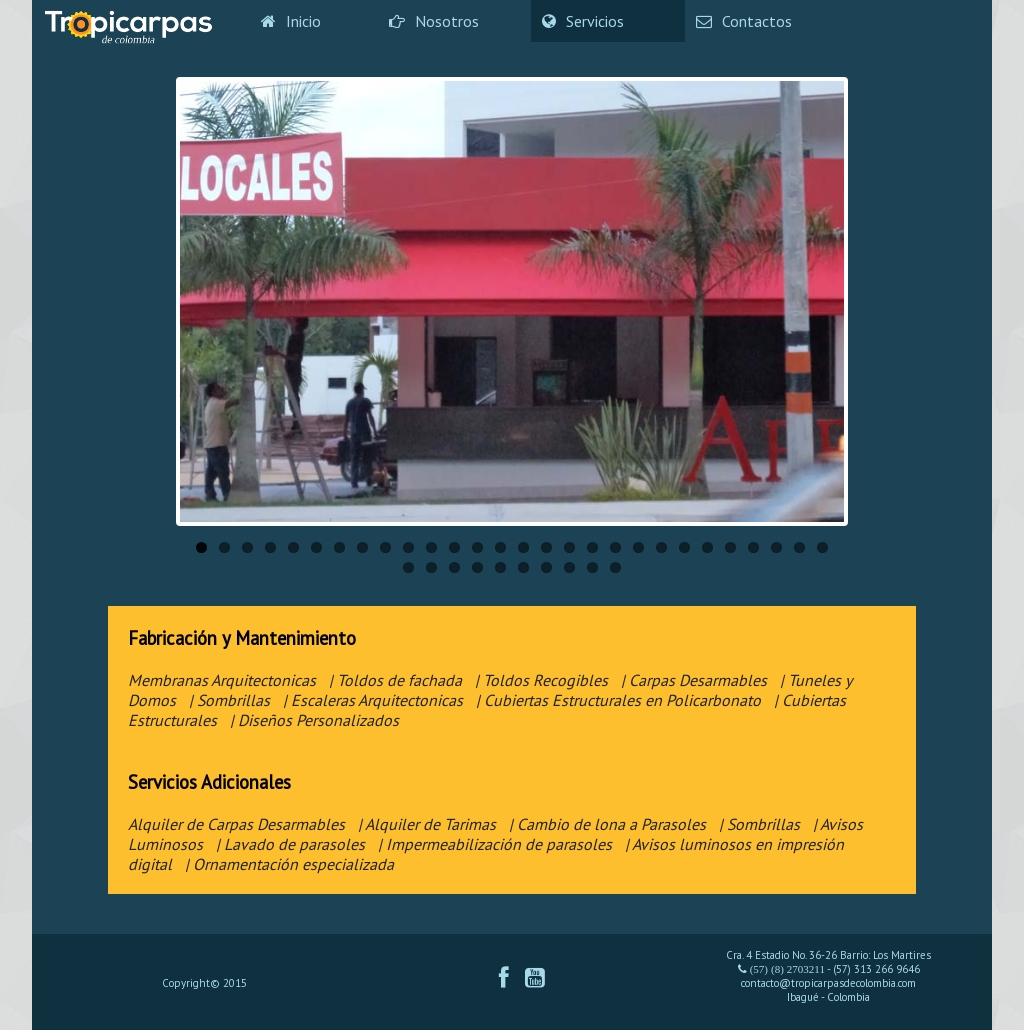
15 (523, 547)
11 (431, 547)
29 (408, 567)
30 (431, 567)
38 (615, 567)
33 (500, 567)
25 (753, 547)
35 (546, 567)
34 (523, 567)
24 (730, 547)
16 (546, 547)
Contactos (744, 21)
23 (707, 547)
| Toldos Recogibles (541, 680)
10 (408, 547)
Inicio (291, 21)
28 (822, 547)
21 (661, 547)
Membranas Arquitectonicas (222, 680)
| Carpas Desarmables (694, 680)
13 (477, 547)
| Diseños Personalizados (314, 720)
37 (592, 567)
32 (477, 567)
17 (569, 547)
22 (684, 547)
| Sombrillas (229, 700)
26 (776, 547)
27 (799, 547)
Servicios (583, 21)
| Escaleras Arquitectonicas (373, 700)
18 (592, 547)
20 (638, 547)
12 (454, 547)
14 (500, 547)
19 (615, 547)
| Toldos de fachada (395, 680)
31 (454, 567)
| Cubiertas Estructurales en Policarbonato (618, 700)
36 (569, 567)
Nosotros (434, 21)
